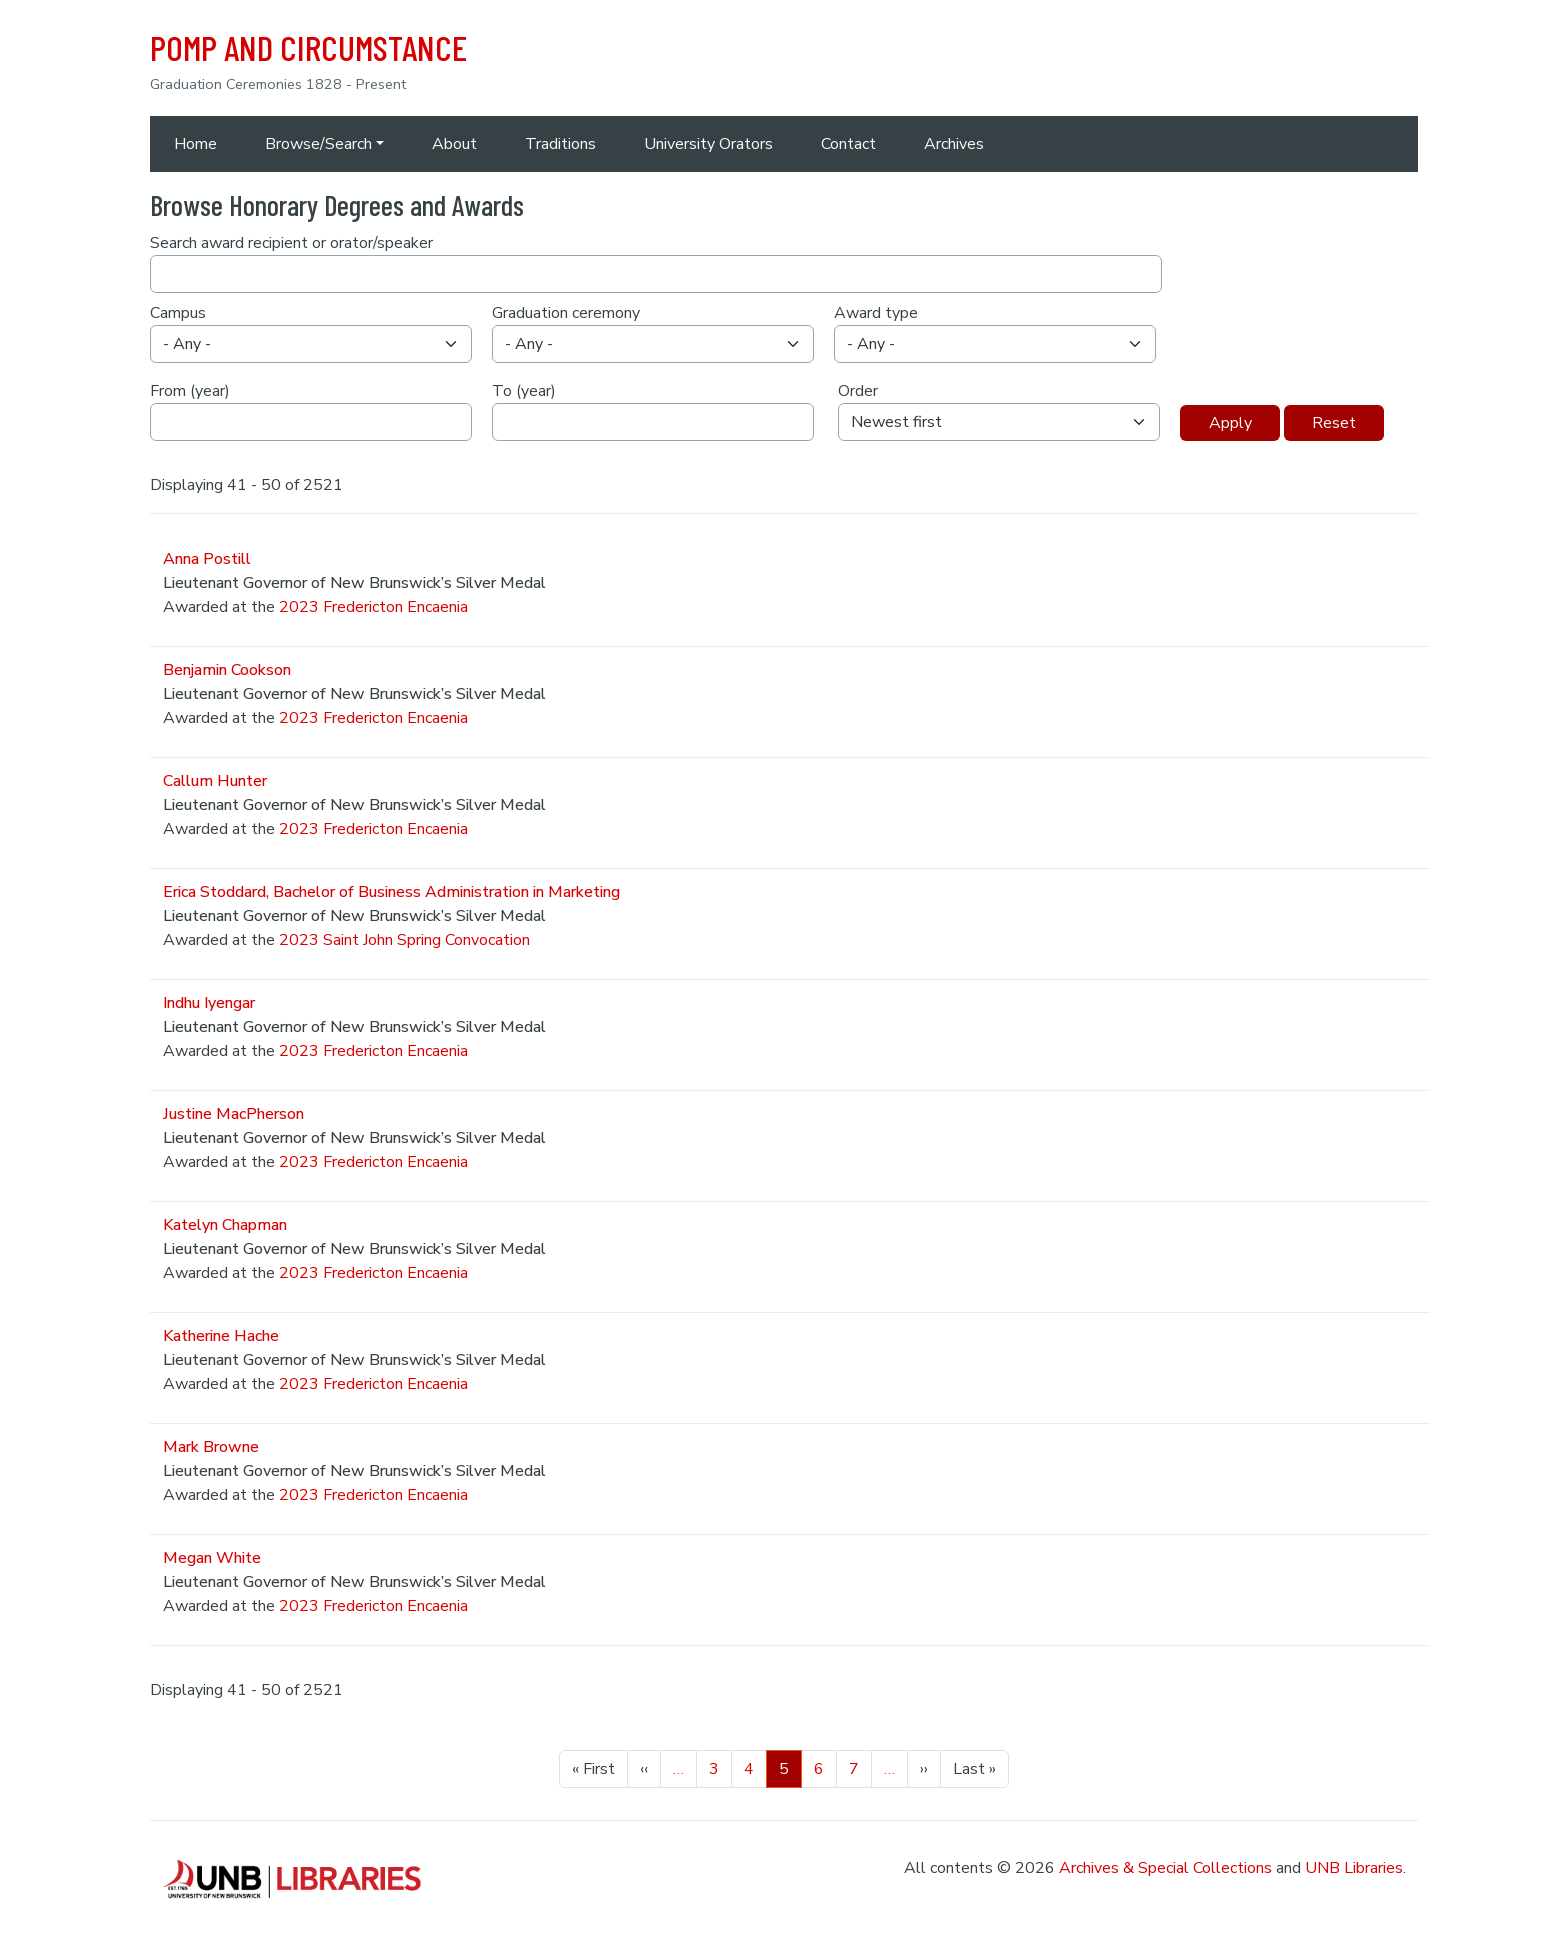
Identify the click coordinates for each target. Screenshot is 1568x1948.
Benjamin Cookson (227, 670)
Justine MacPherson (233, 1114)
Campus (178, 313)
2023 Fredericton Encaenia (373, 607)
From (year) (190, 391)
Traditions (560, 144)
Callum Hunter (215, 781)
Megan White (212, 1558)
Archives (954, 144)
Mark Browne (211, 1447)
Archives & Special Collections (1165, 1868)
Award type (876, 313)
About (454, 144)
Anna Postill (207, 559)
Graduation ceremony (566, 313)
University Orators (708, 144)
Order (858, 391)
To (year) (524, 391)
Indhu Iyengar (209, 1003)
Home (195, 144)
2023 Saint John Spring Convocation (404, 940)
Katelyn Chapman (225, 1225)
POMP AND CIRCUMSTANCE (308, 47)
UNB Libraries (1354, 1868)
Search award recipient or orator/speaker (291, 243)
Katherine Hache (221, 1336)
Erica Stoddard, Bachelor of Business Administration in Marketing (391, 892)
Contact (848, 144)
